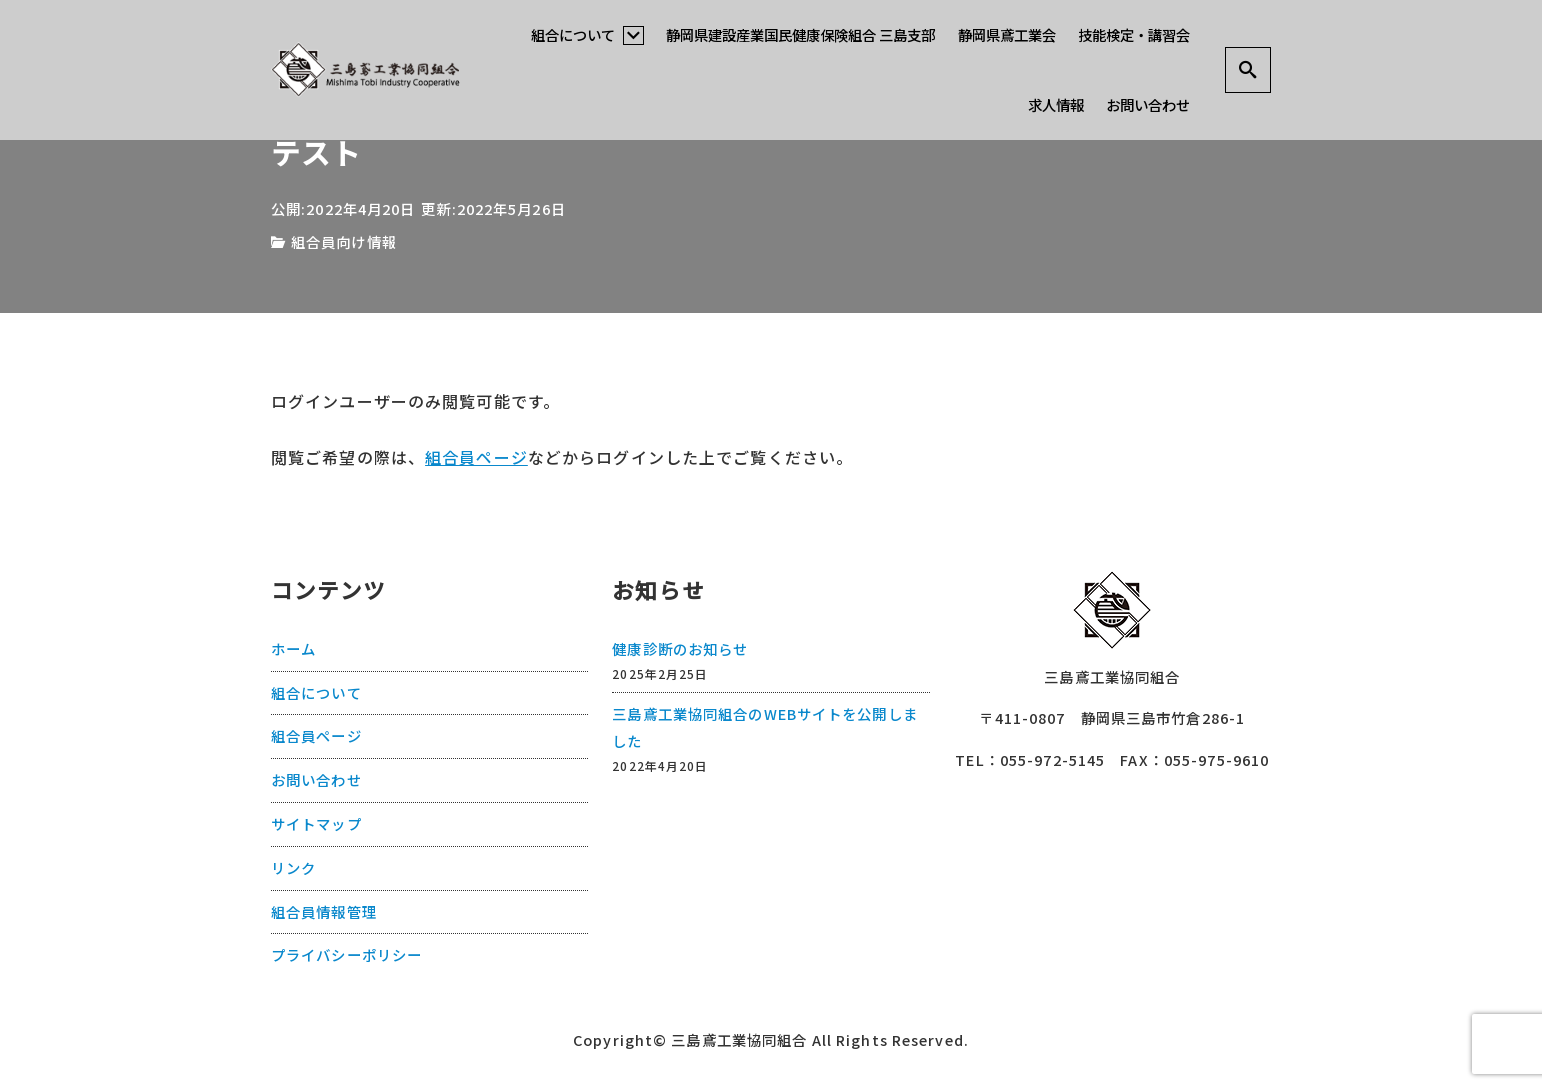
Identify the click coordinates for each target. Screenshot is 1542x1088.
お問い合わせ (1148, 104)
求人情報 (1056, 104)
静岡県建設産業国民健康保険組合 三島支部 (800, 34)
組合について (587, 34)
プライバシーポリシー (346, 953)
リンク (293, 866)
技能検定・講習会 (1134, 34)
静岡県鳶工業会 (1007, 34)
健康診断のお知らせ (680, 647)
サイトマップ (316, 822)
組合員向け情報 (344, 241)
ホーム (293, 647)
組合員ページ (476, 457)
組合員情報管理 (324, 910)
